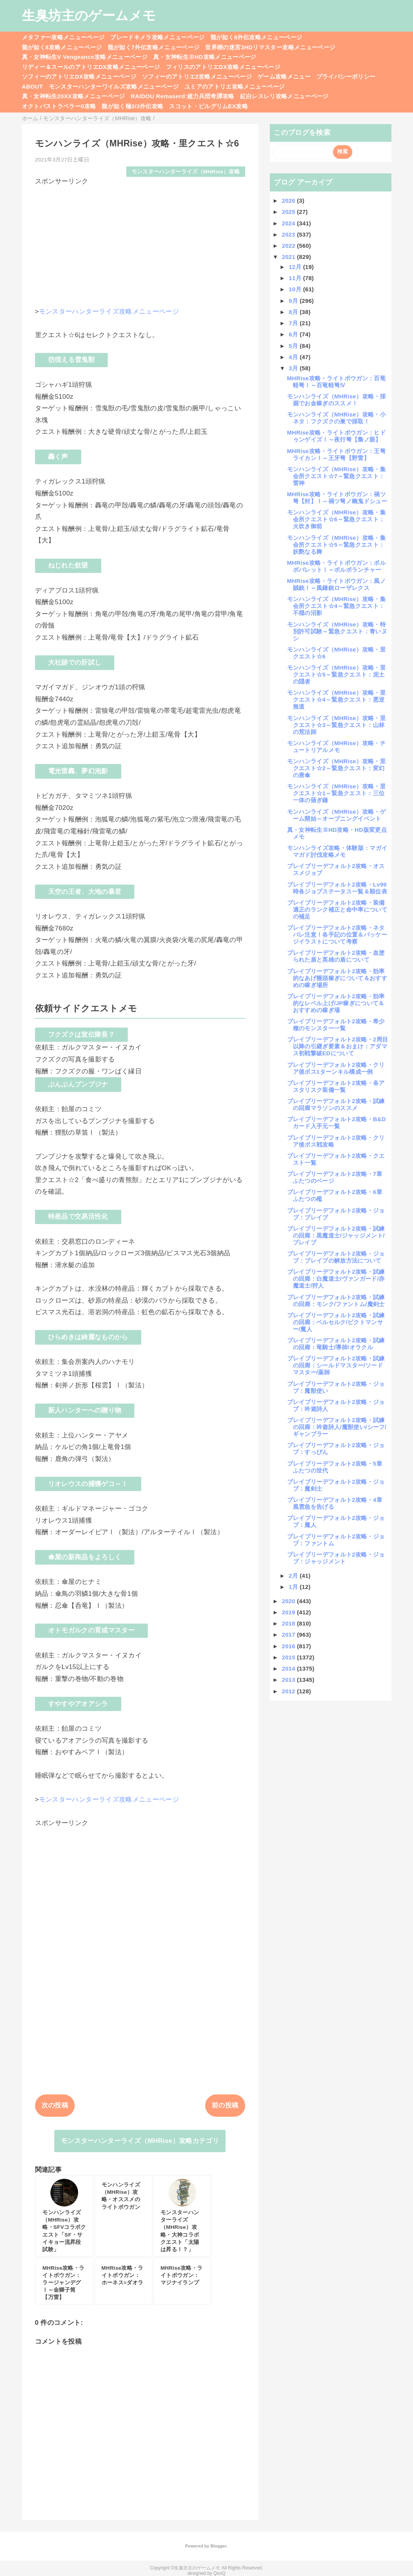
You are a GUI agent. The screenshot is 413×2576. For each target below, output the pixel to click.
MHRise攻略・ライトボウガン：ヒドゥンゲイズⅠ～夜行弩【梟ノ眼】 (336, 436)
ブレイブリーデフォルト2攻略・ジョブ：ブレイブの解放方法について (336, 1257)
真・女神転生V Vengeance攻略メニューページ (84, 57)
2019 (289, 1612)
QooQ (219, 2573)
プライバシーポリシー (345, 76)
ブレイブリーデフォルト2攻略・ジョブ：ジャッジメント (336, 1558)
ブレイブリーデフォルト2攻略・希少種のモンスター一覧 (336, 1024)
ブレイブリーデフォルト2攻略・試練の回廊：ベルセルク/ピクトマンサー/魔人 (336, 1322)
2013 (289, 1679)
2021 (289, 257)
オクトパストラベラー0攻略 (59, 106)
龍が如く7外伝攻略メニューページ (154, 47)
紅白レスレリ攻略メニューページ (284, 96)
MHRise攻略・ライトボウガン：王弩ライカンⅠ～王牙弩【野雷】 (336, 454)
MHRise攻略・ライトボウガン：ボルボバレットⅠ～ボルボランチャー (336, 566)
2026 (289, 200)
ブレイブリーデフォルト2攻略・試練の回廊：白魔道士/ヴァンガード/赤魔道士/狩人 (336, 1278)
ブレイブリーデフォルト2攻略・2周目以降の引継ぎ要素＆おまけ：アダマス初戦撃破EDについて (337, 1046)
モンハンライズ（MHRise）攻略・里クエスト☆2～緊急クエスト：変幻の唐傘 (336, 768)
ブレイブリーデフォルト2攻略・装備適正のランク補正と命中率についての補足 (337, 909)
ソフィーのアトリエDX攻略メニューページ (79, 76)
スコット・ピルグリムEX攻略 (208, 106)
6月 (294, 334)
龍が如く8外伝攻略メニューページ (257, 37)
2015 (289, 1657)
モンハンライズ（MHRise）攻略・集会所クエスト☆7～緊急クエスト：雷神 (336, 476)
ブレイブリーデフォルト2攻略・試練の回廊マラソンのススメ (336, 1104)
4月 (294, 357)
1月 (294, 1587)
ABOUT (32, 86)
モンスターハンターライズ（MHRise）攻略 (186, 172)
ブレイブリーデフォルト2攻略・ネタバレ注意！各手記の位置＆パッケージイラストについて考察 (337, 934)
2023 (289, 234)
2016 (289, 1646)
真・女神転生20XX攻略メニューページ (73, 96)
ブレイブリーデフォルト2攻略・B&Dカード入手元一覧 (336, 1122)
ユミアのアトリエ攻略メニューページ (234, 86)
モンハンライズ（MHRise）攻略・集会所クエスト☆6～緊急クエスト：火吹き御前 (336, 519)
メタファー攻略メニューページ (63, 37)
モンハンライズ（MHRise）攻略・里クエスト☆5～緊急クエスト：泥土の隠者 (336, 674)
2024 (289, 223)
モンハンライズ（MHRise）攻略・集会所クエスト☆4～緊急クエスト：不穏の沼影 (336, 606)
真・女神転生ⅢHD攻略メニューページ (204, 57)
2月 (294, 1575)
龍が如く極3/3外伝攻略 (132, 106)
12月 (296, 267)
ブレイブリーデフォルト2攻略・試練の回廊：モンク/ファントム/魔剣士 (336, 1300)
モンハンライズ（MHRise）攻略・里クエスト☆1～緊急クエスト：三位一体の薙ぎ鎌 (336, 793)
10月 (296, 289)
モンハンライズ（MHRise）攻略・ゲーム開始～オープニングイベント (336, 815)
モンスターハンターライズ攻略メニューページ (109, 311)
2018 (289, 1623)
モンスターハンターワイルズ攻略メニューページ (114, 86)
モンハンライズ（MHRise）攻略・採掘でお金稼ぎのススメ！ (336, 399)
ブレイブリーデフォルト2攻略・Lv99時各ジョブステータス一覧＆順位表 (337, 888)
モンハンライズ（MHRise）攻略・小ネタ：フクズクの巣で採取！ (336, 418)
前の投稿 (225, 2105)
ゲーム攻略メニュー (284, 76)
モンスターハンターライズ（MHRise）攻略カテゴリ (140, 2140)
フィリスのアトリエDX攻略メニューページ (223, 67)
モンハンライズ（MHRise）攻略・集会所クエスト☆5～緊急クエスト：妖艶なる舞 (336, 544)
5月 (294, 346)
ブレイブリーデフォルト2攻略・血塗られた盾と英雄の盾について (336, 956)
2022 (289, 245)
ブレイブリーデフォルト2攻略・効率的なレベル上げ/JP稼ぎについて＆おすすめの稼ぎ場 (336, 1003)
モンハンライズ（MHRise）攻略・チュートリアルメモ (336, 746)
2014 (289, 1668)
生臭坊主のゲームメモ (89, 15)
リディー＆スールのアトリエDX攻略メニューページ (91, 67)
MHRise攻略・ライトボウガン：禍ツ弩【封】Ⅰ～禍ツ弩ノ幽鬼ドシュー (337, 497)
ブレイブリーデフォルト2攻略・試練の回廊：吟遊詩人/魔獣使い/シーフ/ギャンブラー (337, 1427)
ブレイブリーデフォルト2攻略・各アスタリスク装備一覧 (336, 1086)
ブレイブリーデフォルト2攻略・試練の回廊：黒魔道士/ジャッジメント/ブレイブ (336, 1235)
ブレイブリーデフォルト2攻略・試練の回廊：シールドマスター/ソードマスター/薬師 (336, 1365)
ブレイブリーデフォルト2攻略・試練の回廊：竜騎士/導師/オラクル (336, 1343)
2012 (289, 1691)
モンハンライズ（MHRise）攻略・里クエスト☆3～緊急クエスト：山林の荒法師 (336, 725)
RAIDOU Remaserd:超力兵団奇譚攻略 (182, 96)
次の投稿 (55, 2105)
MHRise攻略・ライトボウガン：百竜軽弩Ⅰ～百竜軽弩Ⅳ (336, 381)
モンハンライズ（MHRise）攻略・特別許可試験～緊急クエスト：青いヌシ (337, 631)
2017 (289, 1634)
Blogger (218, 2546)
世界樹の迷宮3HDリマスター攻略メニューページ (270, 47)
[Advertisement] (140, 240)
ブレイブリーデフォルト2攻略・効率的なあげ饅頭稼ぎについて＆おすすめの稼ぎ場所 (337, 978)
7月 (294, 323)
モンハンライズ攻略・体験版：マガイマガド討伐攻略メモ (337, 851)
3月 (294, 368)
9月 (294, 300)
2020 (289, 1601)
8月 (294, 312)
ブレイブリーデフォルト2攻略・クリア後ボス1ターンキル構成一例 (336, 1068)
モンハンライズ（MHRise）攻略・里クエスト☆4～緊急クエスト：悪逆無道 (336, 699)
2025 (289, 211)
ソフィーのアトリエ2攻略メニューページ (197, 76)
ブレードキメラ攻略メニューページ (157, 37)
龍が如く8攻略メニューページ (62, 47)
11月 (296, 278)
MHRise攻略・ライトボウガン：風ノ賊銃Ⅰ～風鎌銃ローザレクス (336, 584)
